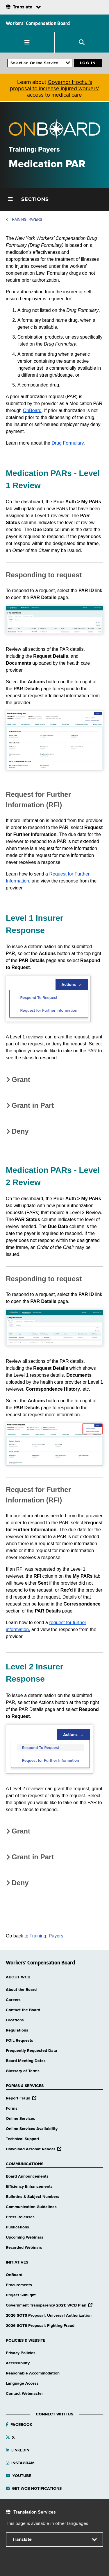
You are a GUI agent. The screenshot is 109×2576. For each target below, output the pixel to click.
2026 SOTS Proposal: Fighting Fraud (40, 2326)
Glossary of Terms (23, 2071)
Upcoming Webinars (24, 2237)
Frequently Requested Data (31, 2051)
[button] (27, 42)
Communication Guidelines (31, 2207)
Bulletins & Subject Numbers (32, 2197)
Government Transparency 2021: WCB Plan (49, 2305)
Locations (15, 2020)
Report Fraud (21, 2098)
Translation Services (34, 2512)
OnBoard (32, 410)
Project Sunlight (21, 2295)
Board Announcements (27, 2176)
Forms (11, 2108)
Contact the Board (23, 2010)
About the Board (21, 1990)
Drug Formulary (67, 443)
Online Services (20, 2119)
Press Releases (20, 2217)
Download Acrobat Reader (33, 2149)
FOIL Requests (19, 2040)
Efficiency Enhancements (29, 2187)
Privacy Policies (20, 2353)
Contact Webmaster (24, 2394)
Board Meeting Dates (26, 2061)
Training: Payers (24, 219)
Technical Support (22, 2139)
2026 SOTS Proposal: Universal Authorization (49, 2315)
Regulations (17, 2030)
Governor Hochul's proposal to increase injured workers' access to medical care (54, 89)
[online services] (39, 63)
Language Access (22, 2383)
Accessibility (18, 2363)
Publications (17, 2227)
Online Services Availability (32, 2129)
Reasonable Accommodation (33, 2373)
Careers (13, 2000)
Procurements (19, 2285)
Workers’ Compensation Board (38, 23)
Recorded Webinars (24, 2248)
